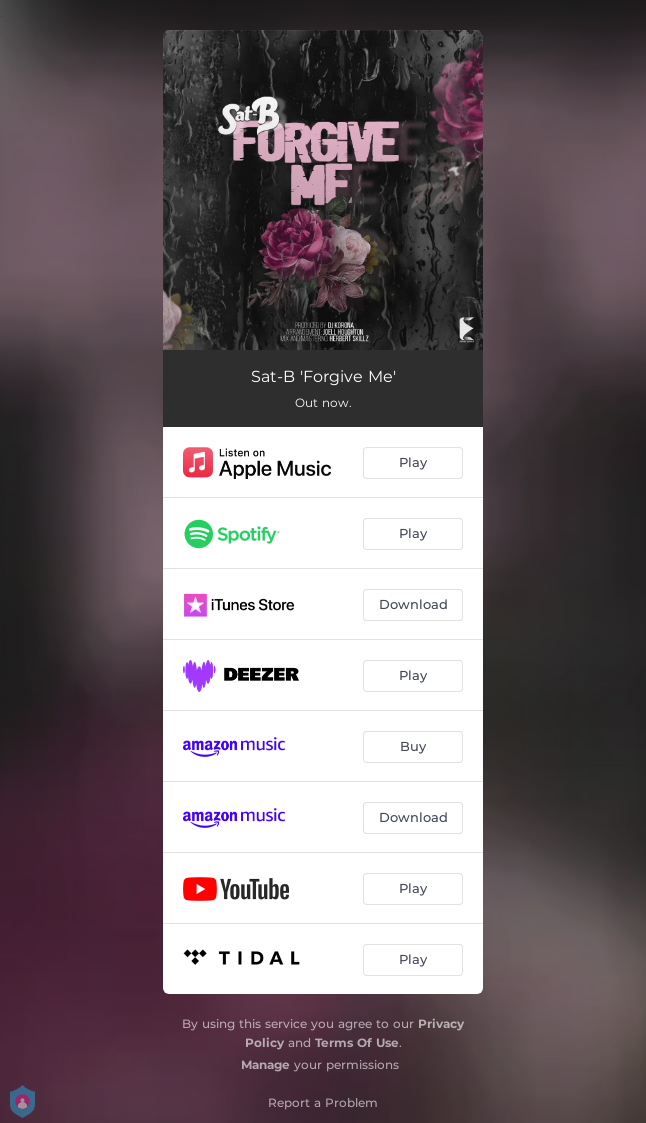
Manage (265, 1064)
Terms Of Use (357, 1042)
